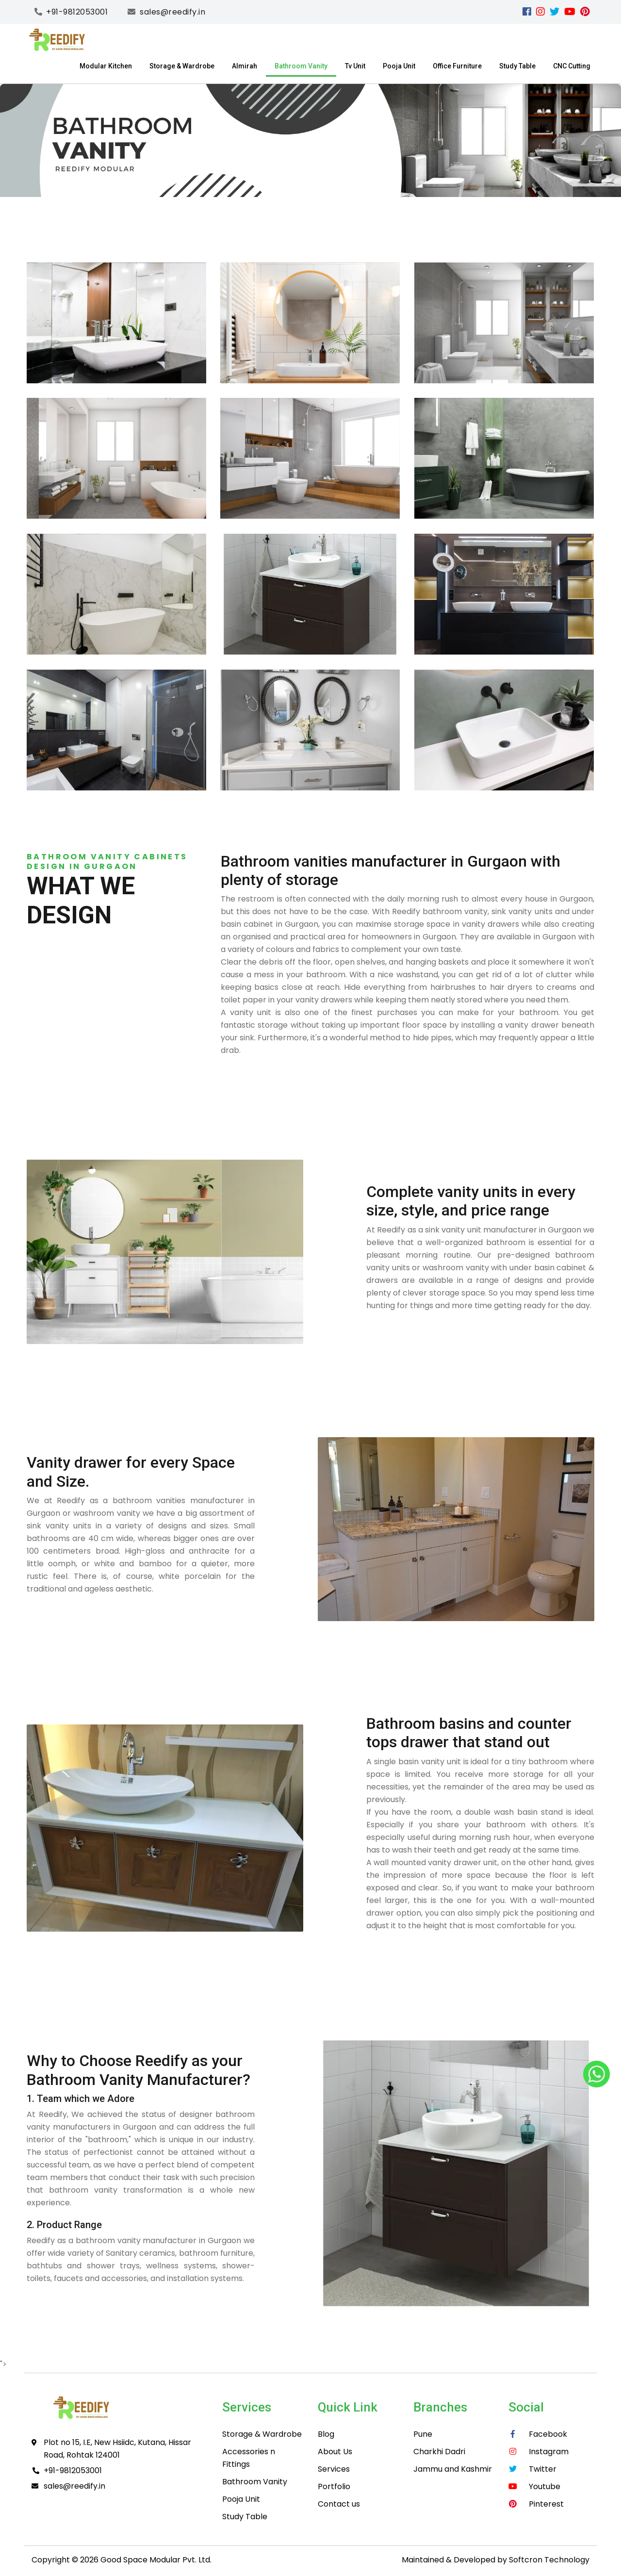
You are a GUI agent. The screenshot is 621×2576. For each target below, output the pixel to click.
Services (334, 2469)
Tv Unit (355, 66)
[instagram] (540, 11)
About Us (335, 2451)
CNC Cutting (571, 66)
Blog (326, 2434)
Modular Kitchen (106, 66)
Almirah (244, 66)
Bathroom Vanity (301, 66)
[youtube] (569, 11)
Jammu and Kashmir (452, 2469)
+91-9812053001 (73, 2470)
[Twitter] (554, 11)
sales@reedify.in (74, 2486)
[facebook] (527, 11)
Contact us (339, 2504)
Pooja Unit (399, 66)
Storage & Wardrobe (181, 66)
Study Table (517, 66)
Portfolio (334, 2486)
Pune (422, 2434)
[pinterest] (584, 11)
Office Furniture (457, 66)
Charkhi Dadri (439, 2451)
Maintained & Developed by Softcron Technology (495, 2559)
